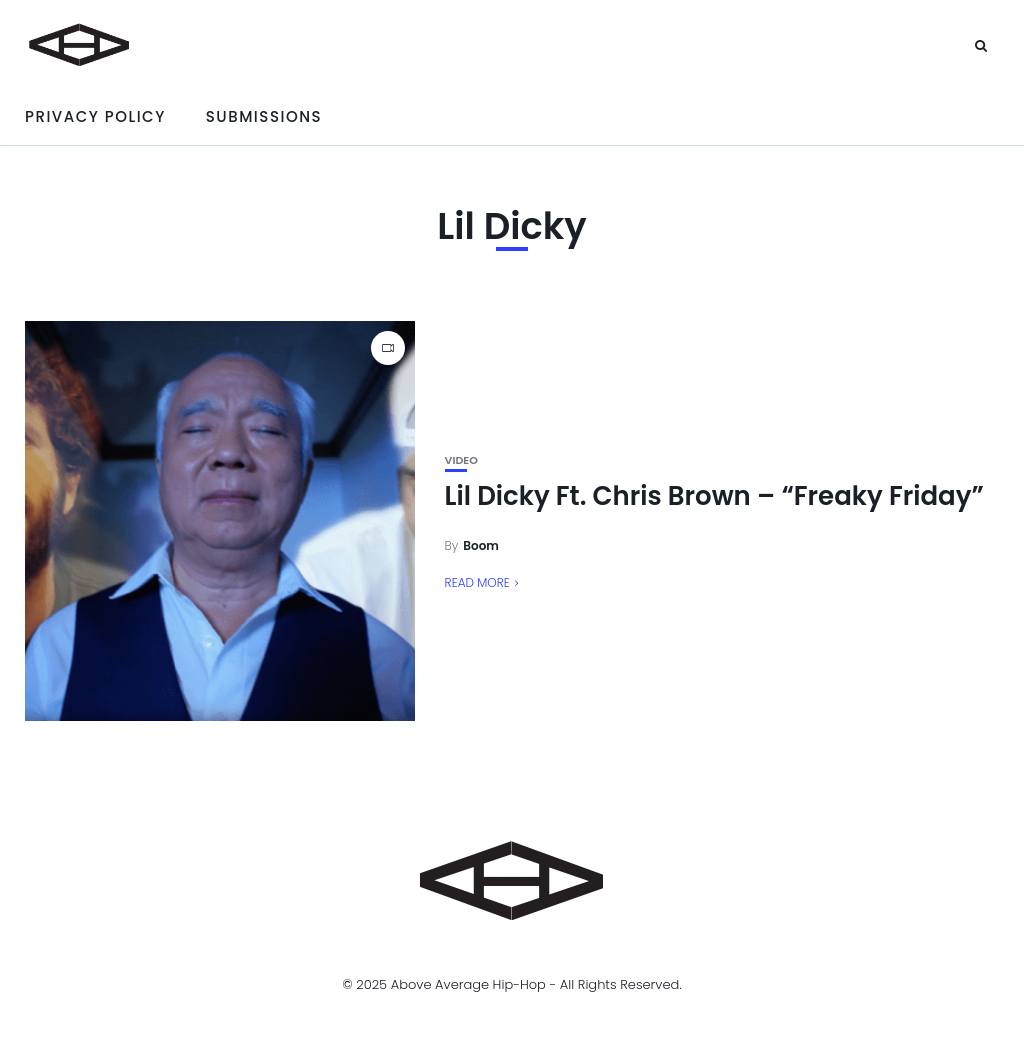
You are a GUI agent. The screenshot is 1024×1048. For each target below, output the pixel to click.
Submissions (264, 116)
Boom (481, 545)
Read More (477, 582)
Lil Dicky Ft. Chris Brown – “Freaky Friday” (714, 496)
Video (461, 460)
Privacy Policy (95, 116)
